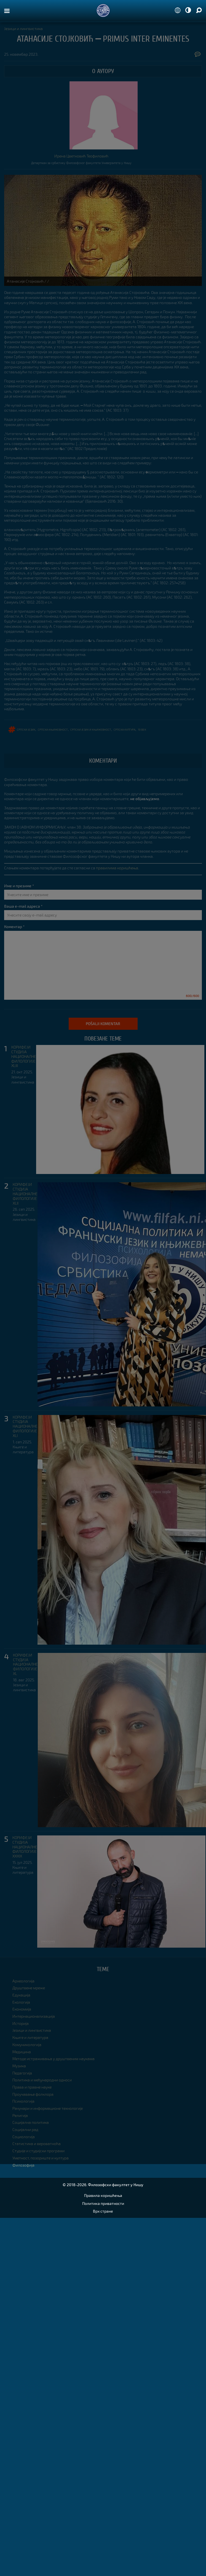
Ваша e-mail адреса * (23, 906)
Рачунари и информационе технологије (47, 2108)
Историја (20, 2023)
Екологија (21, 2002)
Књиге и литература (23, 1449)
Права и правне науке (32, 2087)
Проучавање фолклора (32, 2094)
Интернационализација (33, 2016)
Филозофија (23, 2165)
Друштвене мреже (28, 1987)
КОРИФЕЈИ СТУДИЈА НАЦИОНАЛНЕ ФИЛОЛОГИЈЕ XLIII (23, 1056)
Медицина (21, 2051)
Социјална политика (30, 2122)
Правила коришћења (103, 2195)
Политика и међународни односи (42, 2080)
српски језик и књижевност (90, 729)
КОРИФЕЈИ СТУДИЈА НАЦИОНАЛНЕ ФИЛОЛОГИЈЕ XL (25, 1664)
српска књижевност (53, 729)
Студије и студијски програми (38, 2150)
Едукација (21, 1995)
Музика (19, 2065)
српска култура (124, 729)
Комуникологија (26, 2044)
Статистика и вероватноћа (36, 2143)
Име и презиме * (19, 885)
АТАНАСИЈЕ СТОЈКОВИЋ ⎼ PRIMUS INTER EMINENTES (103, 39)
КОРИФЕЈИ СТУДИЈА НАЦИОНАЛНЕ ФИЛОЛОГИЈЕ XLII (25, 1193)
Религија (20, 2115)
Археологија (23, 1981)
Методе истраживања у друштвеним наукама (53, 2058)
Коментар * (14, 926)
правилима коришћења (117, 867)
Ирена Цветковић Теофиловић (81, 156)
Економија (21, 2009)
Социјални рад (25, 2129)
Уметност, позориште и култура (40, 2158)
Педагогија (22, 2073)
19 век (142, 729)
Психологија (23, 2101)
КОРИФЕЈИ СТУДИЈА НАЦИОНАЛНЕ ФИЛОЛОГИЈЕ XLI (25, 1426)
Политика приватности (103, 2203)
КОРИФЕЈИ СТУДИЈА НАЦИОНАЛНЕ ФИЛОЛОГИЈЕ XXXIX (24, 1846)
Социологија (23, 2136)
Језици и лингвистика (23, 28)
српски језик (26, 729)
